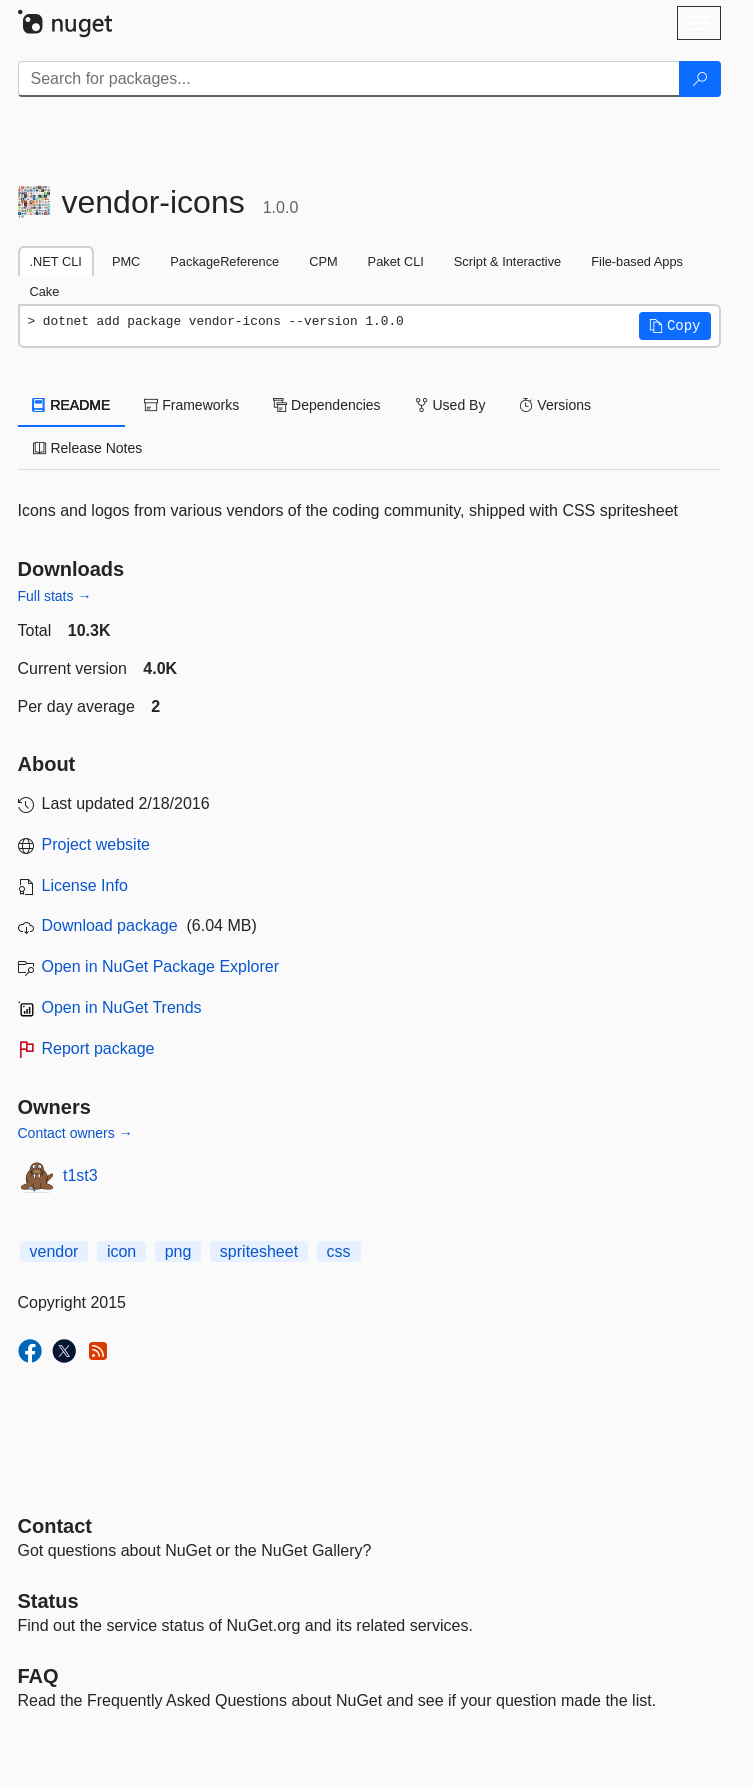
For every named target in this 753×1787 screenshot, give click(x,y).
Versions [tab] (555, 405)
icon (121, 1251)
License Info (85, 885)
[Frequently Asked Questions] (38, 1676)
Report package (98, 1048)
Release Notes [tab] (88, 448)
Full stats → (55, 596)
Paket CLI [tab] (396, 261)
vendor (54, 1251)
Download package (110, 925)
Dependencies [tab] (326, 405)
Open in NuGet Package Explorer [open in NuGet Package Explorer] (160, 966)
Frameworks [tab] (191, 405)
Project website (96, 844)
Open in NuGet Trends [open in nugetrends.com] (122, 1007)
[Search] (700, 79)
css (339, 1251)
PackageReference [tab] (224, 261)
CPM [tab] (323, 261)
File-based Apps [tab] (637, 261)
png (178, 1251)
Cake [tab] (45, 291)
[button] (675, 326)
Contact (55, 1526)
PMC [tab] (126, 261)
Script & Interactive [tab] (507, 261)
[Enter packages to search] (349, 79)
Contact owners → (75, 1133)
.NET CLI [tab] (56, 261)
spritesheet (259, 1251)
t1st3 (80, 1175)
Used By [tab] (450, 405)
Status (48, 1601)
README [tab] (72, 405)
